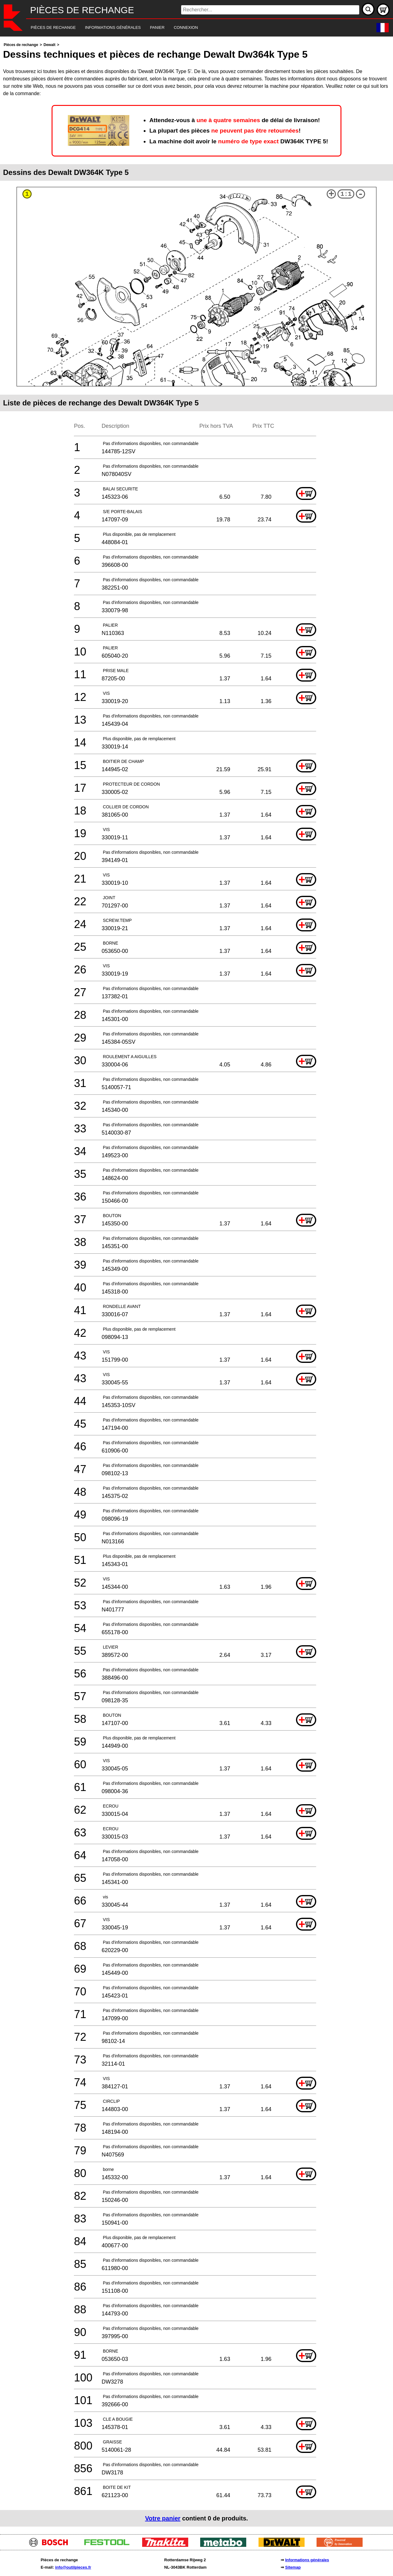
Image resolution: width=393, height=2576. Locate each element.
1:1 (346, 194)
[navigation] (188, 28)
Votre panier (162, 2518)
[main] (196, 1284)
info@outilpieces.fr (73, 2567)
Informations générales (307, 2560)
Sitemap (293, 2567)
